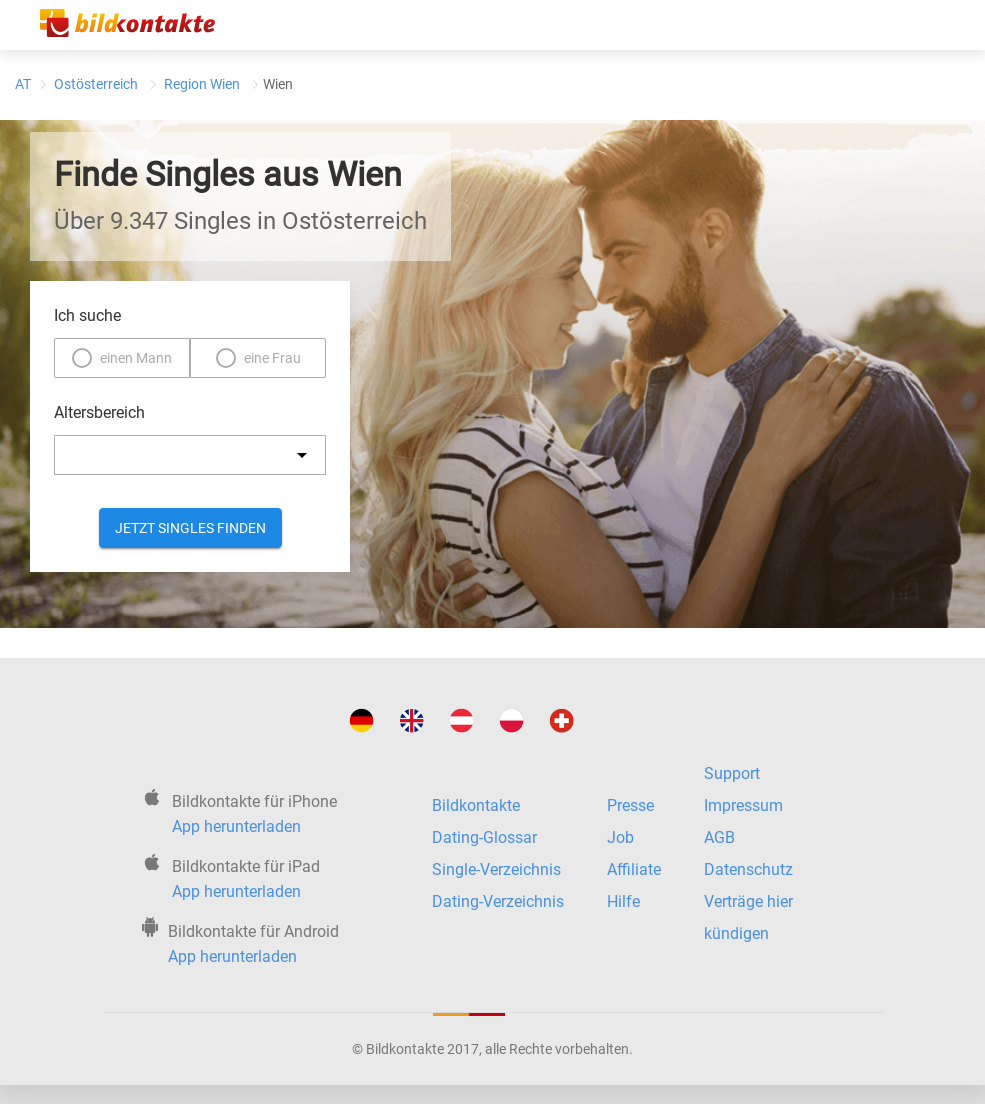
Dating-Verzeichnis (498, 901)
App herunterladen (236, 826)
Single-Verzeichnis (496, 869)
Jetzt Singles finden (190, 528)
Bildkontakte (476, 805)
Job (620, 837)
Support (732, 773)
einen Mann (136, 358)
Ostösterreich (96, 84)
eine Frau (272, 358)
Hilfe (623, 901)
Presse (630, 805)
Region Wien (202, 84)
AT (23, 84)
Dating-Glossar (484, 837)
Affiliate (634, 869)
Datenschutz (748, 869)
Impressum (743, 805)
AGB (719, 837)
